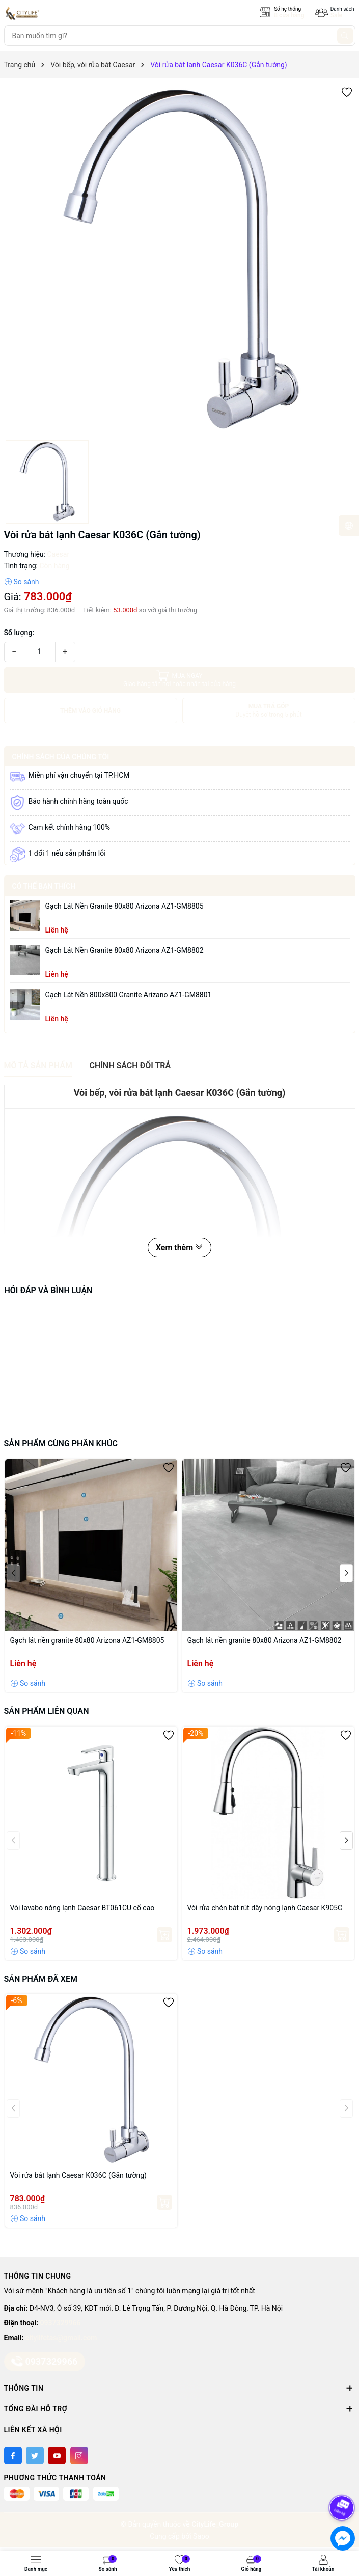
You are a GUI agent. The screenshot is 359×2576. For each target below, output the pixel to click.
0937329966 (60, 2323)
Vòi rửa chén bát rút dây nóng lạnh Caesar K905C (265, 1908)
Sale (336, 15)
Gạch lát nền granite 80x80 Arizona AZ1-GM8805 (124, 906)
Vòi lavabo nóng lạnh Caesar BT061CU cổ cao (82, 1908)
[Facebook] (13, 2455)
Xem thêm (179, 1247)
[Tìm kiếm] (345, 36)
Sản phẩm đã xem (40, 1979)
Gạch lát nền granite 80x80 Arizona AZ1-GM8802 (124, 950)
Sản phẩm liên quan (46, 1711)
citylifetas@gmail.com (61, 2338)
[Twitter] (35, 2455)
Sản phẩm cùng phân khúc (61, 1443)
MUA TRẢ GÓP (268, 711)
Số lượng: (19, 632)
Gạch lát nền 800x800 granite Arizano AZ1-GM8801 (128, 995)
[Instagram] (79, 2455)
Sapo (201, 2536)
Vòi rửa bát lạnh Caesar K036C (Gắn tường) (78, 2175)
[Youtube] (57, 2455)
